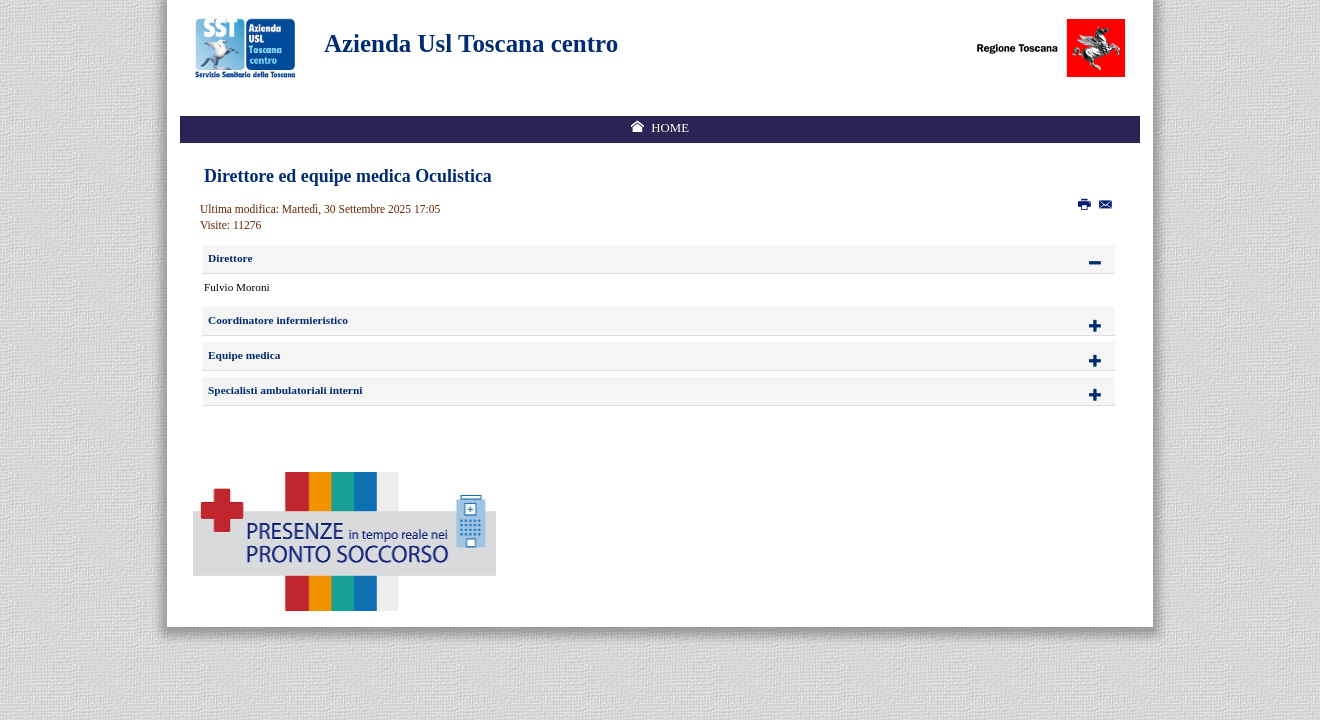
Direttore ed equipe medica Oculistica (348, 176)
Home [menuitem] (670, 128)
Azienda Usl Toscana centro (471, 43)
